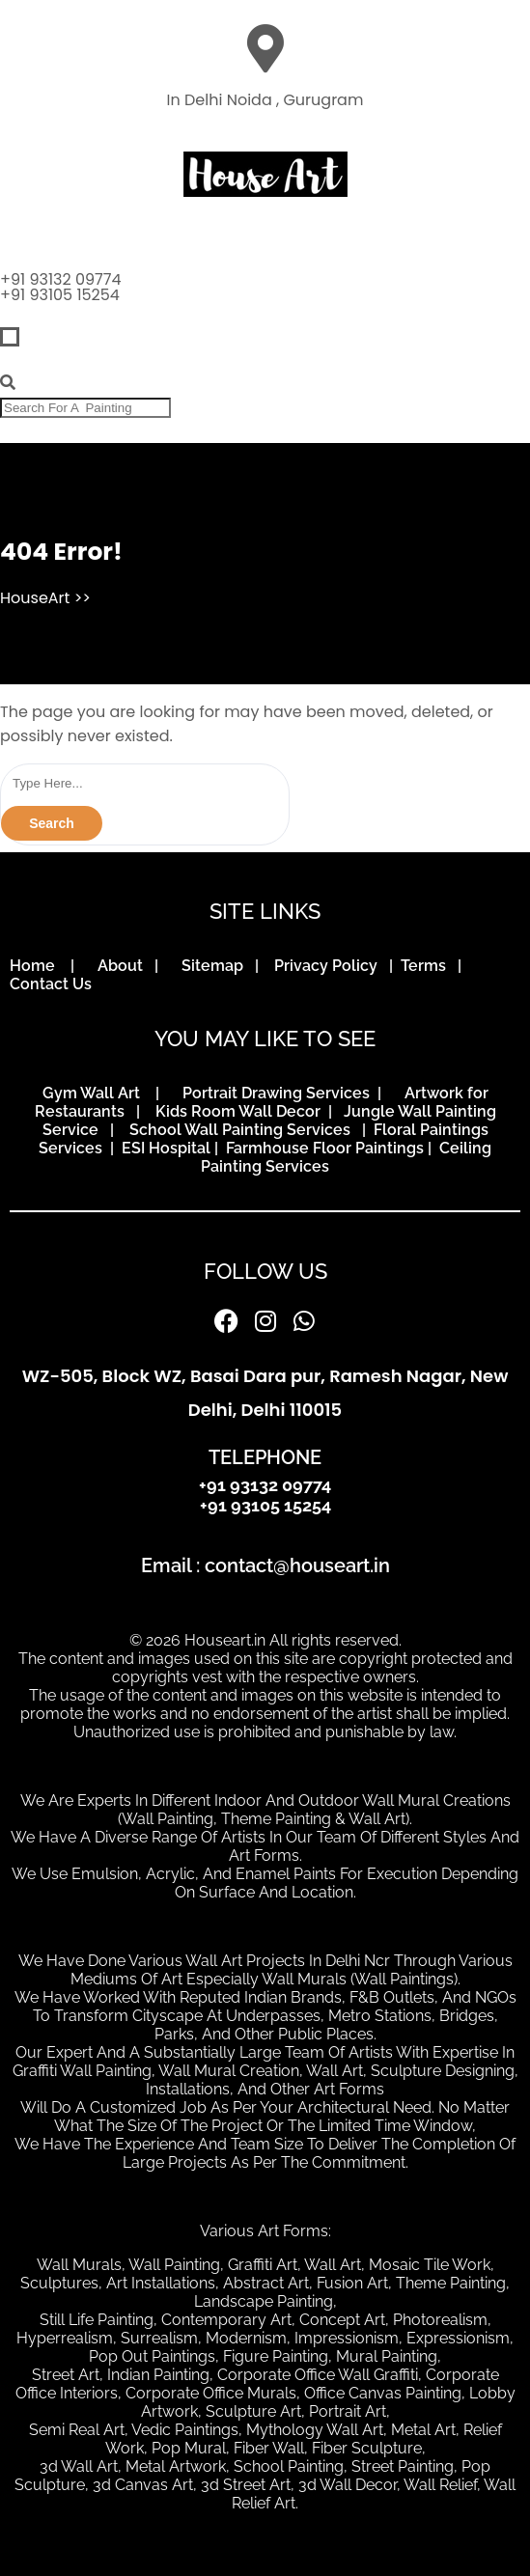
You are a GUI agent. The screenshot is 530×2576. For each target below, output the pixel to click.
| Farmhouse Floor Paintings (317, 1148)
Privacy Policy (329, 965)
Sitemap (216, 965)
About (124, 965)
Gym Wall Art (97, 1093)
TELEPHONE (265, 1457)
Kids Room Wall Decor (240, 1111)
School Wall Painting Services (243, 1130)
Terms (427, 965)
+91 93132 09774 (61, 279)
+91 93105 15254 (60, 295)
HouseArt (35, 598)
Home (38, 965)
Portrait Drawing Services (278, 1093)
